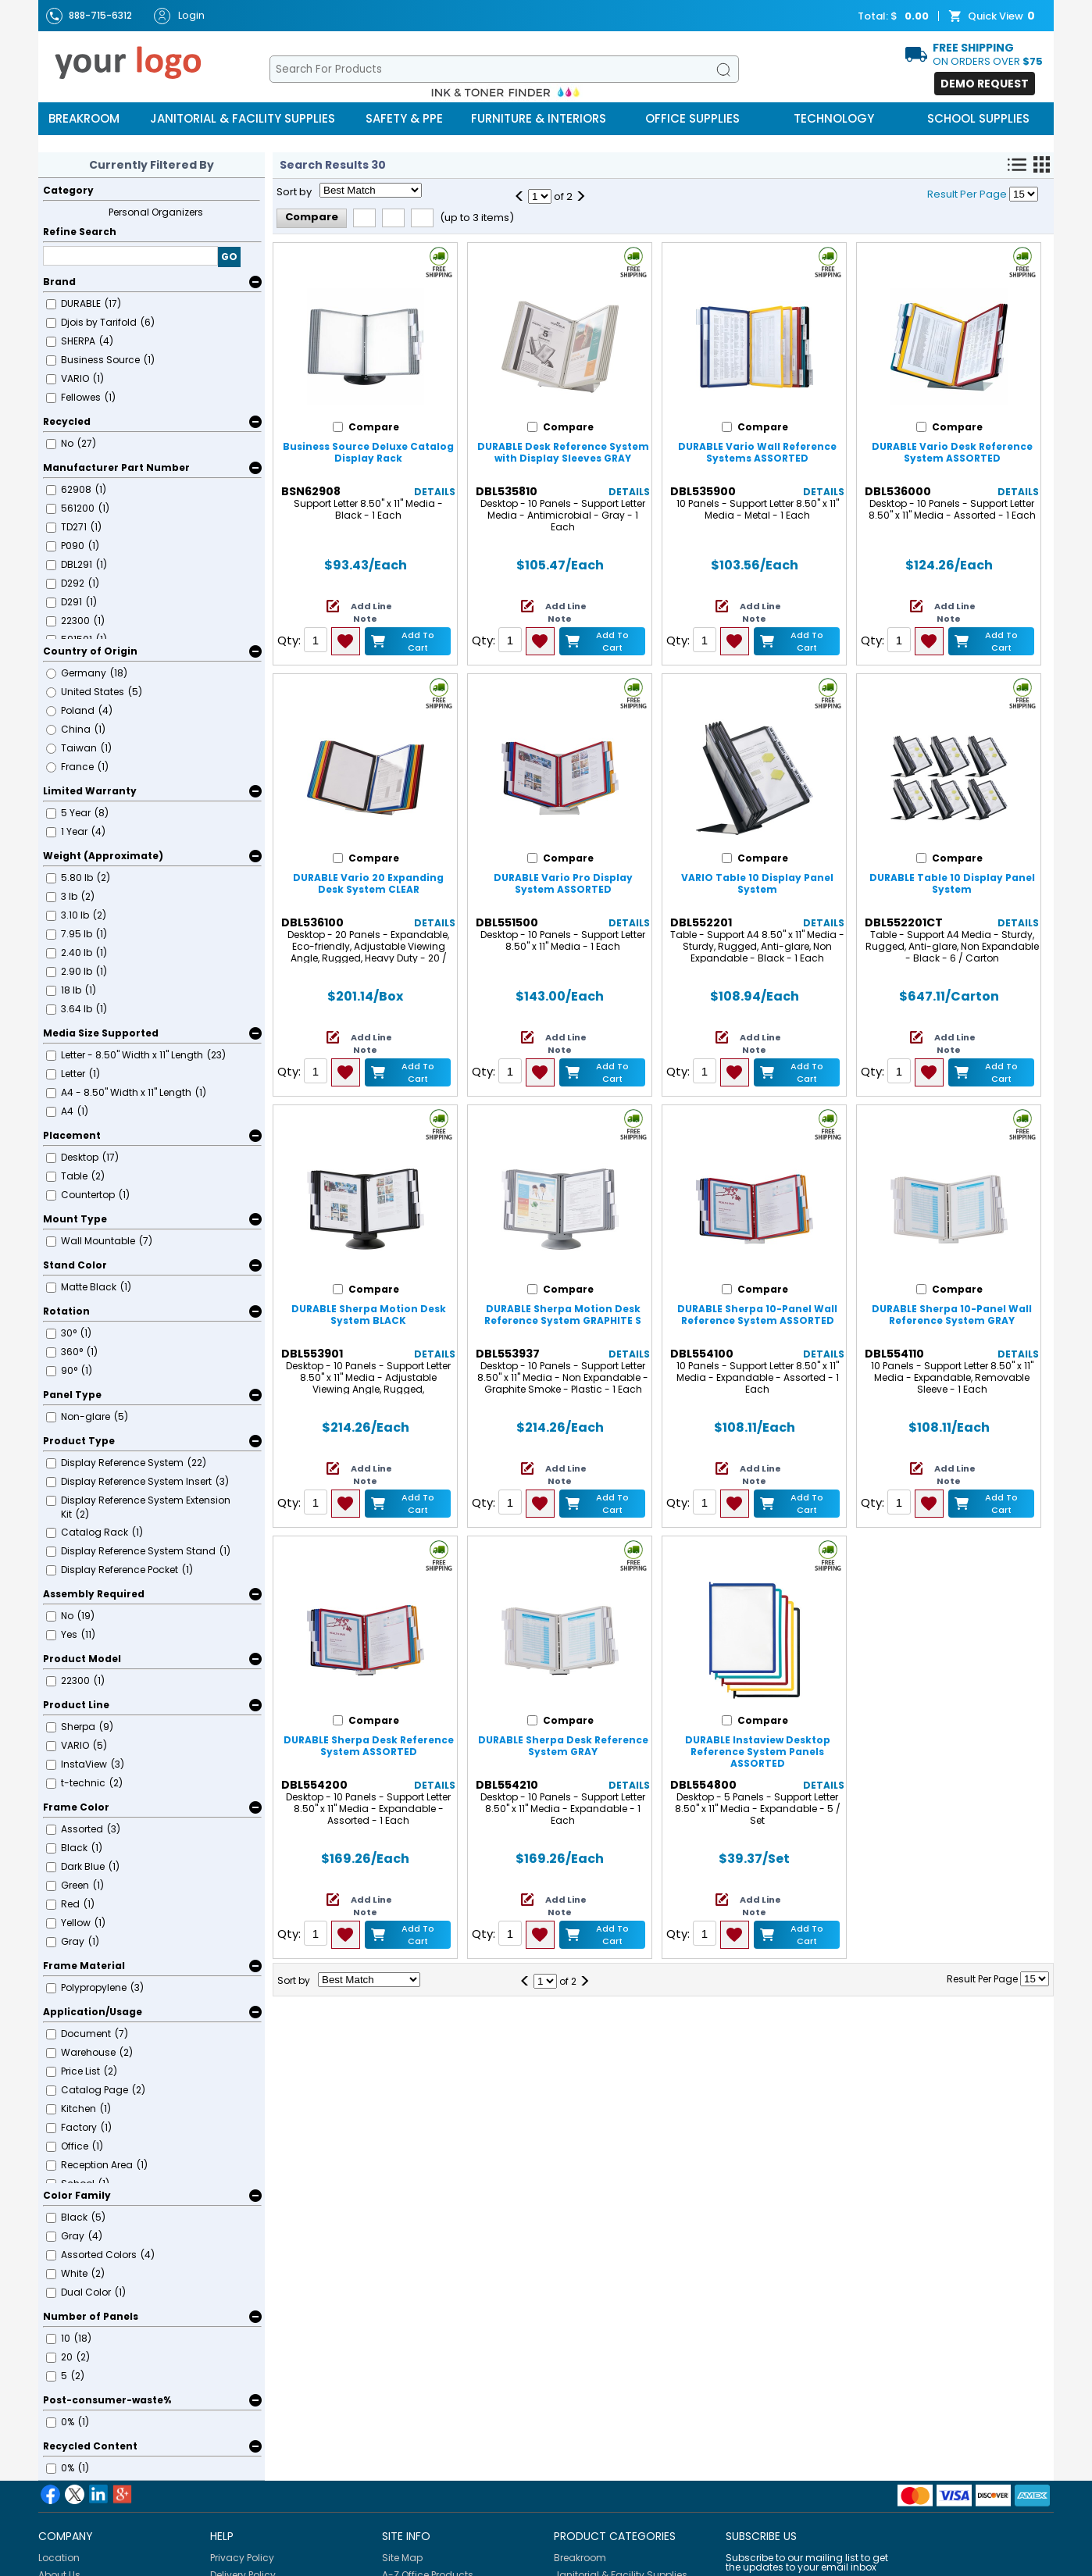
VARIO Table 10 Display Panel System (757, 883)
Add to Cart (417, 641)
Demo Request (984, 83)
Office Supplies (692, 118)
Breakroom (84, 118)
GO (229, 256)
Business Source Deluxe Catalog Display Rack (368, 452)
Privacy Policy (242, 2557)
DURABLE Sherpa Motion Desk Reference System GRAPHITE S (562, 1314)
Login (179, 16)
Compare (311, 216)
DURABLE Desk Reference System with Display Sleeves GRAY (563, 452)
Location (59, 2557)
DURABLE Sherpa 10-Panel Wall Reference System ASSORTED (757, 1314)
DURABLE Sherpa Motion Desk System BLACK (368, 1314)
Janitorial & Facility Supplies (242, 118)
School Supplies (978, 118)
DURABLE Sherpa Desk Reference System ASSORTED (369, 1745)
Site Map (402, 2557)
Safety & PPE (404, 118)
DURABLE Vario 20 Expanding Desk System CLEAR (368, 883)
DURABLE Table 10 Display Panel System (952, 883)
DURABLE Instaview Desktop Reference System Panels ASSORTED (757, 1751)
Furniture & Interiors (538, 118)
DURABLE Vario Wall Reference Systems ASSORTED (757, 452)
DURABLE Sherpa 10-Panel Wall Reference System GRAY (952, 1314)
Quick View (993, 16)
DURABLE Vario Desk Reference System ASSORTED (952, 452)
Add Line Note (371, 612)
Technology (834, 118)
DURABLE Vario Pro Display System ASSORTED (563, 883)
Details (434, 491)
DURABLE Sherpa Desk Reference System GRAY (563, 1745)
